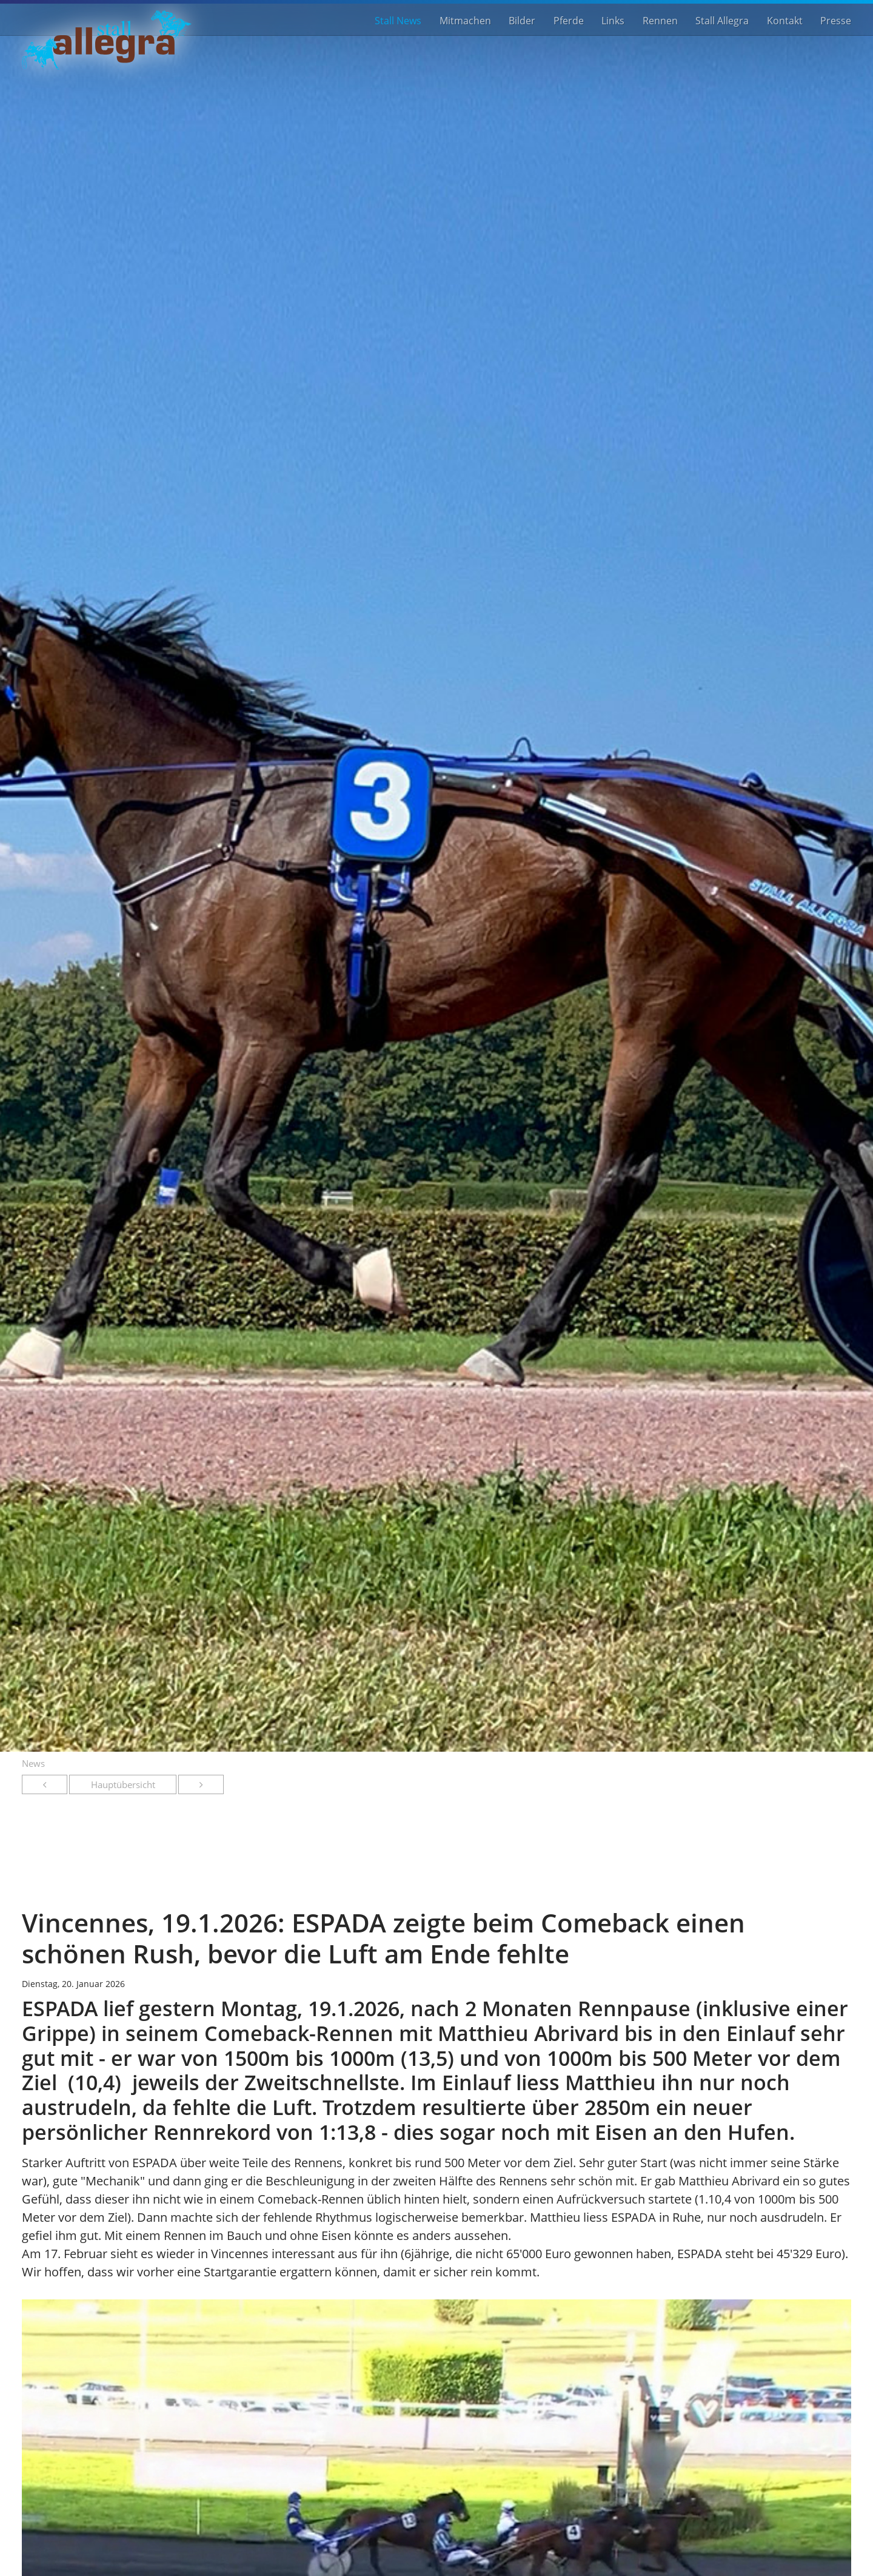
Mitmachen (465, 20)
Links (612, 20)
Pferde (569, 20)
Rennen (660, 20)
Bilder (522, 20)
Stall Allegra (722, 20)
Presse (835, 20)
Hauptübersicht (123, 1784)
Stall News (398, 20)
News (33, 1763)
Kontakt (785, 20)
